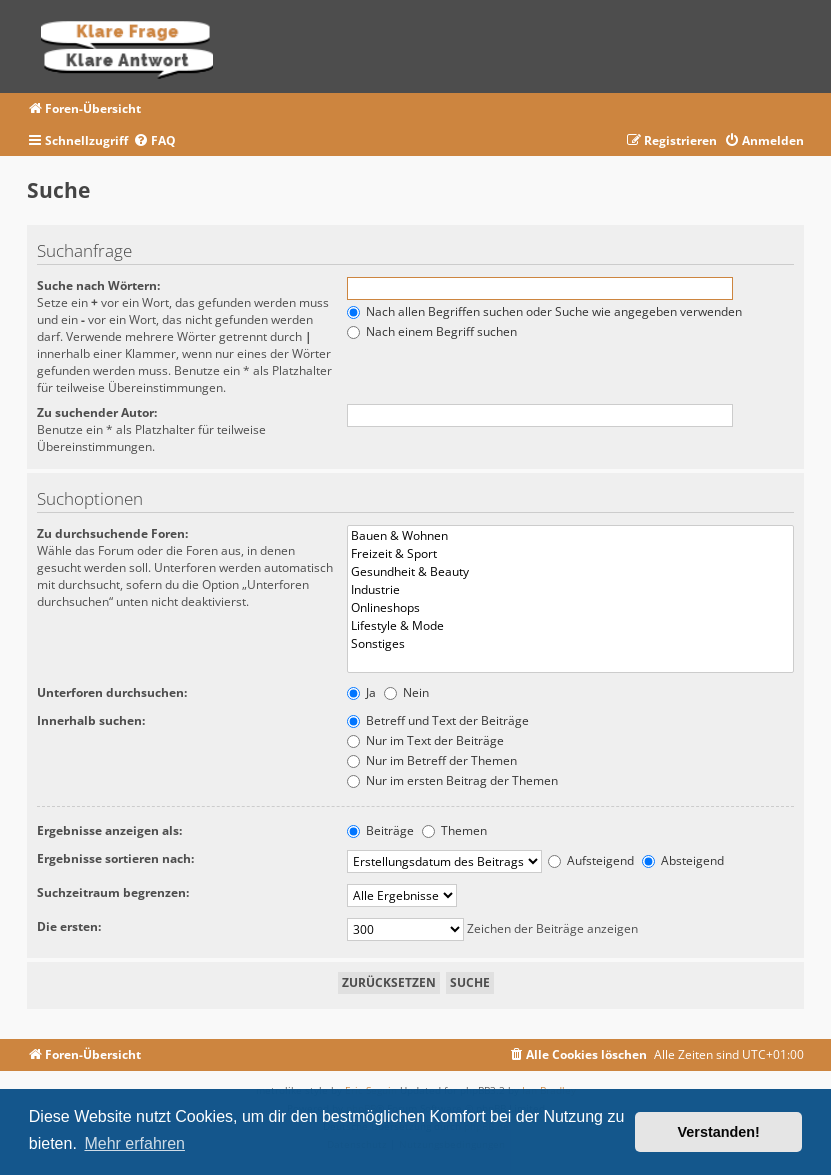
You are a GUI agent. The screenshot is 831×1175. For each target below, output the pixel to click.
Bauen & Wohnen (570, 536)
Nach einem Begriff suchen (432, 331)
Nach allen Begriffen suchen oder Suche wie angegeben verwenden (544, 311)
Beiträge (380, 830)
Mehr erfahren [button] (134, 1143)
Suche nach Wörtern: (98, 285)
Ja (361, 692)
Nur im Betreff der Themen (432, 760)
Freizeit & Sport (570, 554)
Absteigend (683, 860)
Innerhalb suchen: (91, 720)
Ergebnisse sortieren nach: (115, 858)
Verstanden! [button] (719, 1132)
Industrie (570, 590)
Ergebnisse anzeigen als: (109, 830)
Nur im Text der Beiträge (425, 740)
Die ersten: (69, 926)
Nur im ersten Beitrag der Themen (452, 780)
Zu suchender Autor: (97, 412)
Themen (454, 830)
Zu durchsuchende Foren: (112, 533)
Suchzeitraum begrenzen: (113, 892)
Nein (406, 692)
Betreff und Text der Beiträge (438, 720)
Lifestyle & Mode (570, 626)
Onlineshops (570, 608)
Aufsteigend (591, 860)
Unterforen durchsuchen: (112, 692)
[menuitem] (154, 141)
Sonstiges (570, 644)
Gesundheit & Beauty (570, 572)
